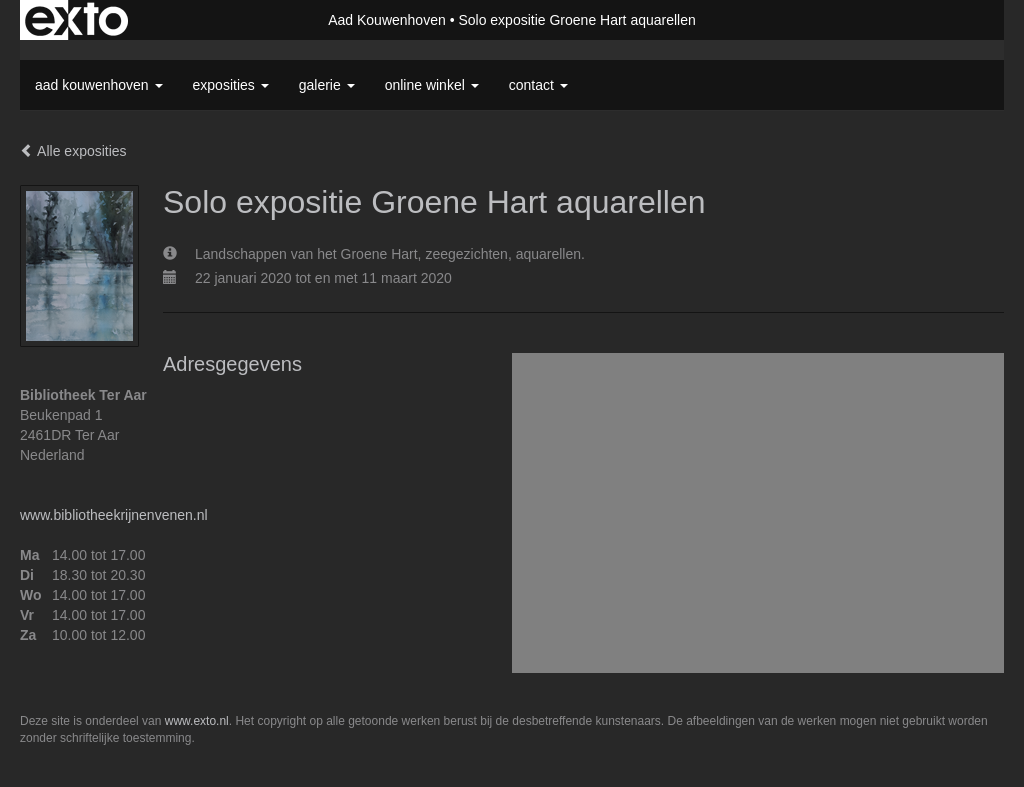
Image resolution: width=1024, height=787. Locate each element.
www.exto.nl (197, 721)
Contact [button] (538, 85)
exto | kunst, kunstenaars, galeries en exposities (76, 20)
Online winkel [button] (432, 85)
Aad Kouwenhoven (387, 20)
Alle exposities (73, 151)
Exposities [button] (231, 85)
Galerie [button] (327, 85)
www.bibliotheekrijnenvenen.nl (114, 515)
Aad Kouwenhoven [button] (99, 85)
